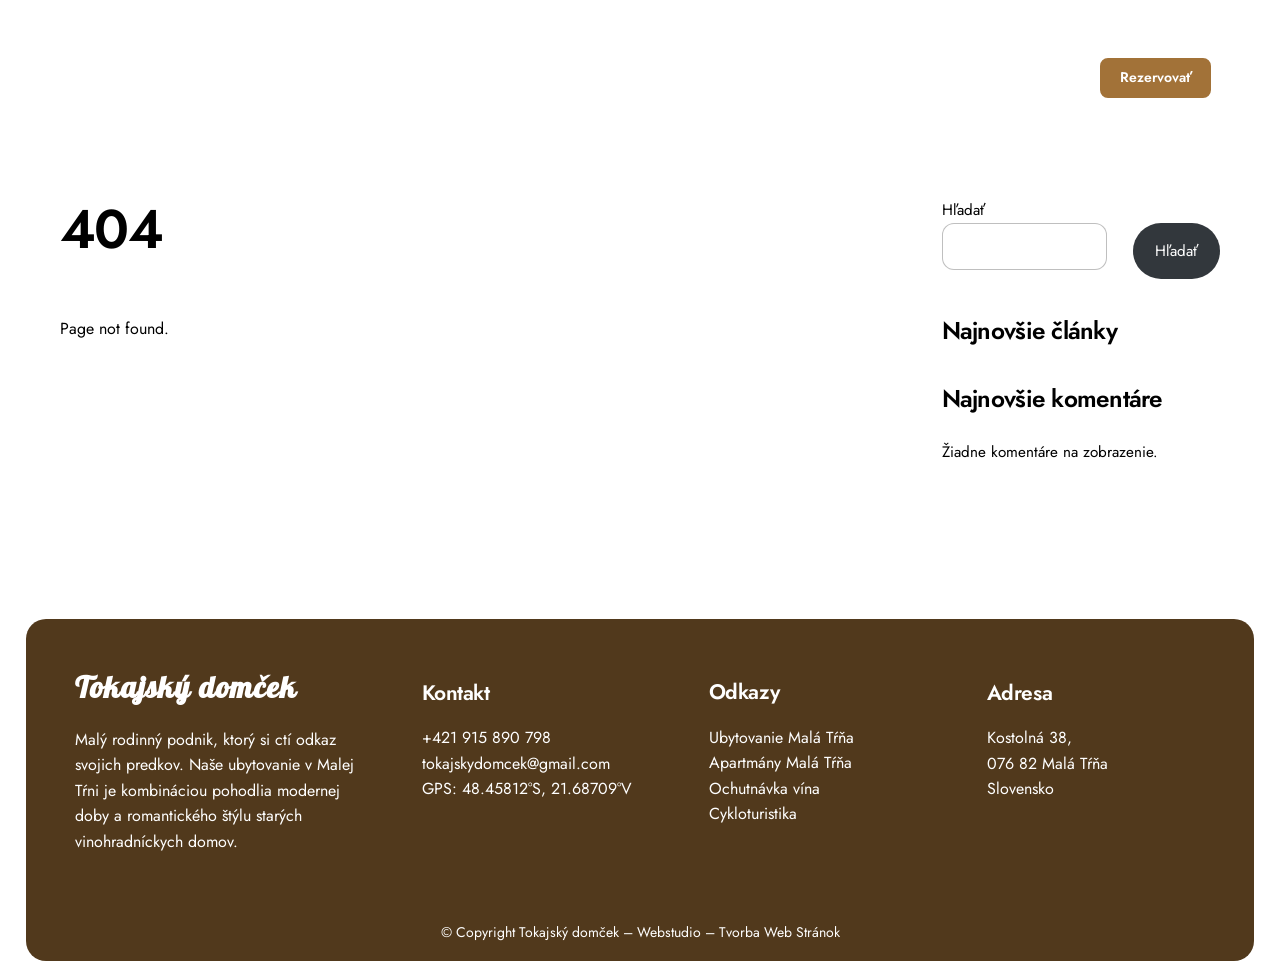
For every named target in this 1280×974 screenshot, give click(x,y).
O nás (981, 77)
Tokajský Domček (158, 70)
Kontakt (1056, 77)
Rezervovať (1156, 77)
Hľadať (963, 210)
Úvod (719, 77)
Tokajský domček (186, 688)
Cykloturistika (753, 813)
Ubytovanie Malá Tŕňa (781, 737)
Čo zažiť (901, 77)
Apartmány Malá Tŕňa (780, 762)
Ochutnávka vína (764, 788)
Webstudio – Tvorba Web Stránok (738, 932)
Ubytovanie (805, 77)
